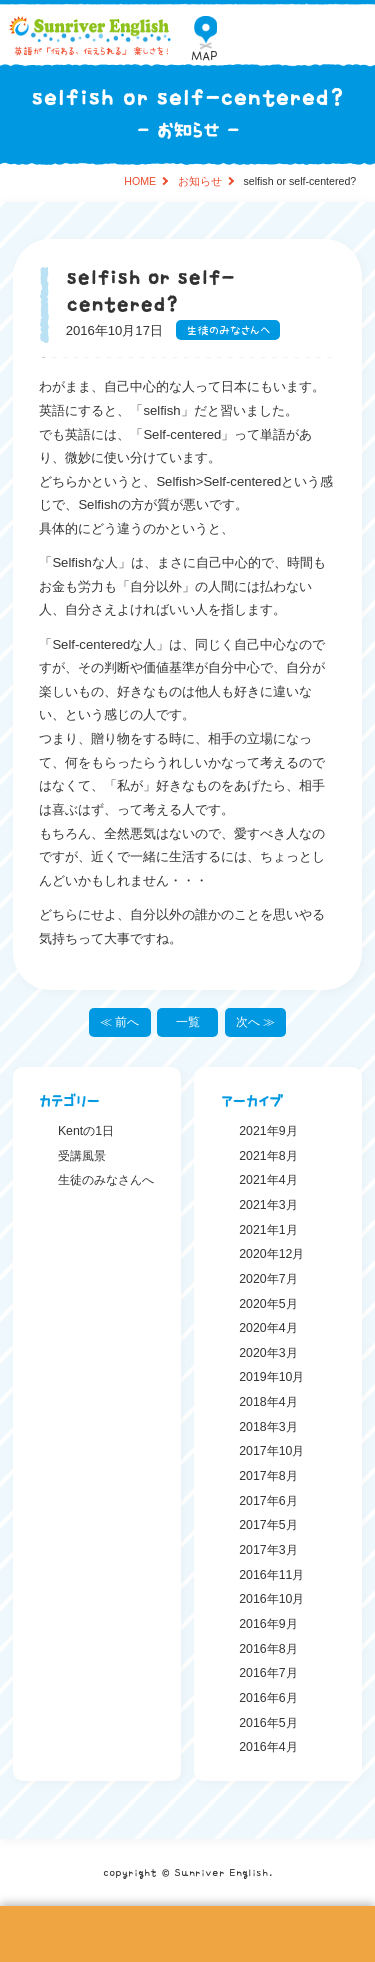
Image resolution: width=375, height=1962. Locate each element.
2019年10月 (271, 1377)
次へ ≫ (255, 1022)
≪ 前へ (119, 1022)
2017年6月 (268, 1501)
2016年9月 (268, 1624)
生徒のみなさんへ (228, 330)
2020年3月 (268, 1353)
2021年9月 (268, 1131)
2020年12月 (271, 1254)
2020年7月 (268, 1279)
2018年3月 (268, 1427)
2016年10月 (271, 1599)
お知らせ (200, 181)
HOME (140, 181)
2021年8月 (268, 1156)
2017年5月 (268, 1525)
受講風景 (82, 1156)
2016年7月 (268, 1673)
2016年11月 (271, 1575)
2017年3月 (268, 1550)
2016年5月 (268, 1723)
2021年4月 (268, 1180)
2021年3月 (268, 1205)
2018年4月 (268, 1402)
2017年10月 (271, 1451)
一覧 (188, 1022)
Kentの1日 (86, 1131)
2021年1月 (268, 1230)
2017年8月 (268, 1476)
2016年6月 (268, 1698)
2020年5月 (268, 1304)
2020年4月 (268, 1328)
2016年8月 (268, 1649)
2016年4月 (268, 1747)
